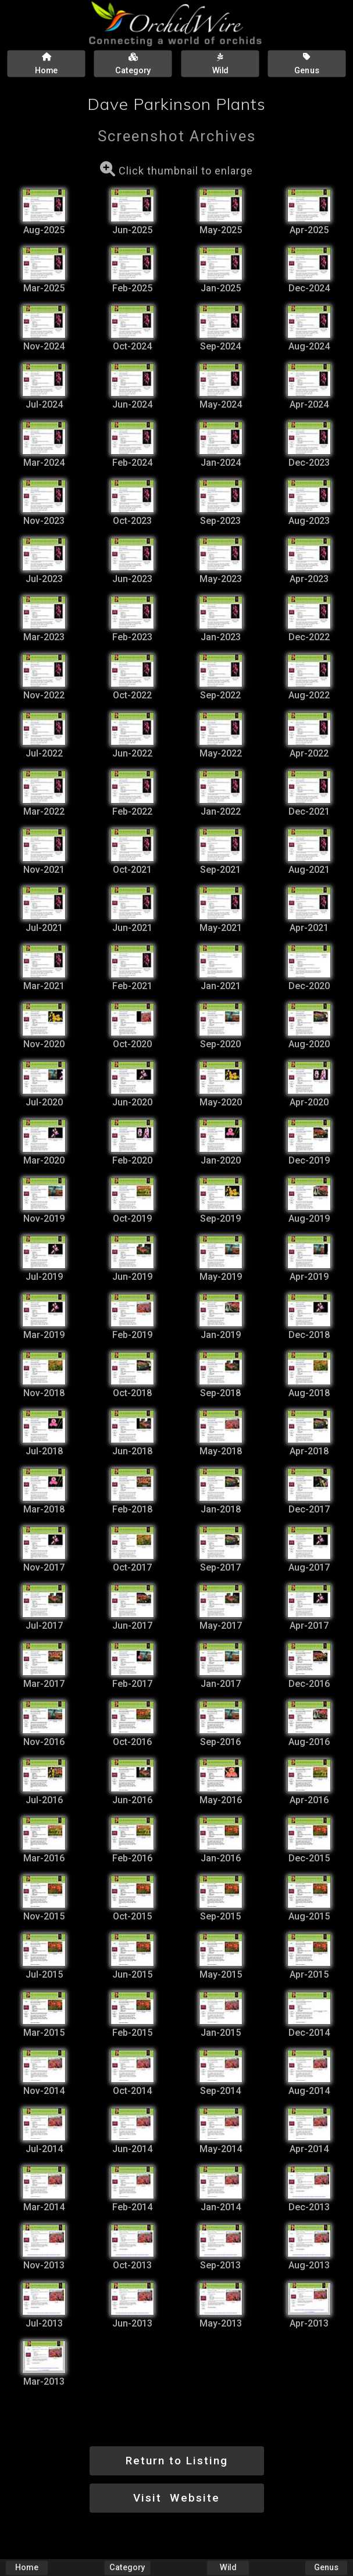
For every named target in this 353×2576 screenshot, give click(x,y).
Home (26, 2568)
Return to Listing (177, 2460)
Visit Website (176, 2497)
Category (127, 2568)
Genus (326, 2568)
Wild (228, 2568)
